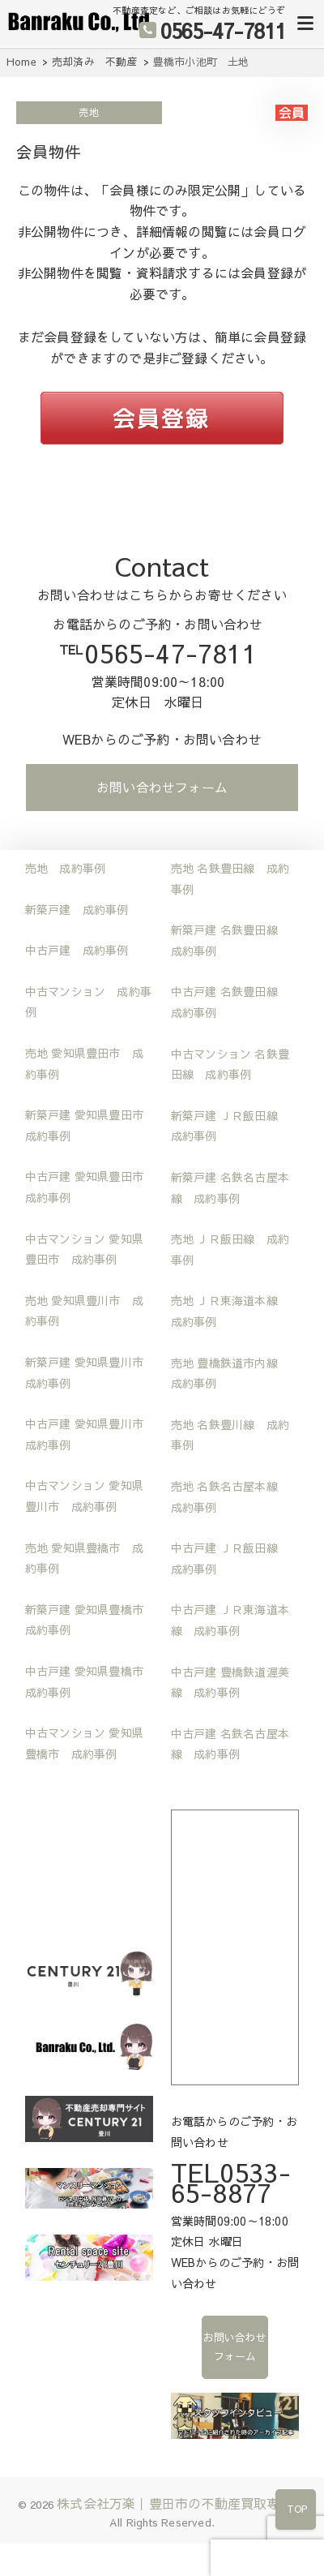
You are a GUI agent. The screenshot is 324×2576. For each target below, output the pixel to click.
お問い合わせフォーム (162, 787)
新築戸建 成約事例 (77, 909)
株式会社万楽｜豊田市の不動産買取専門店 (181, 2503)
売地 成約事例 (65, 868)
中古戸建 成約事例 (77, 950)
